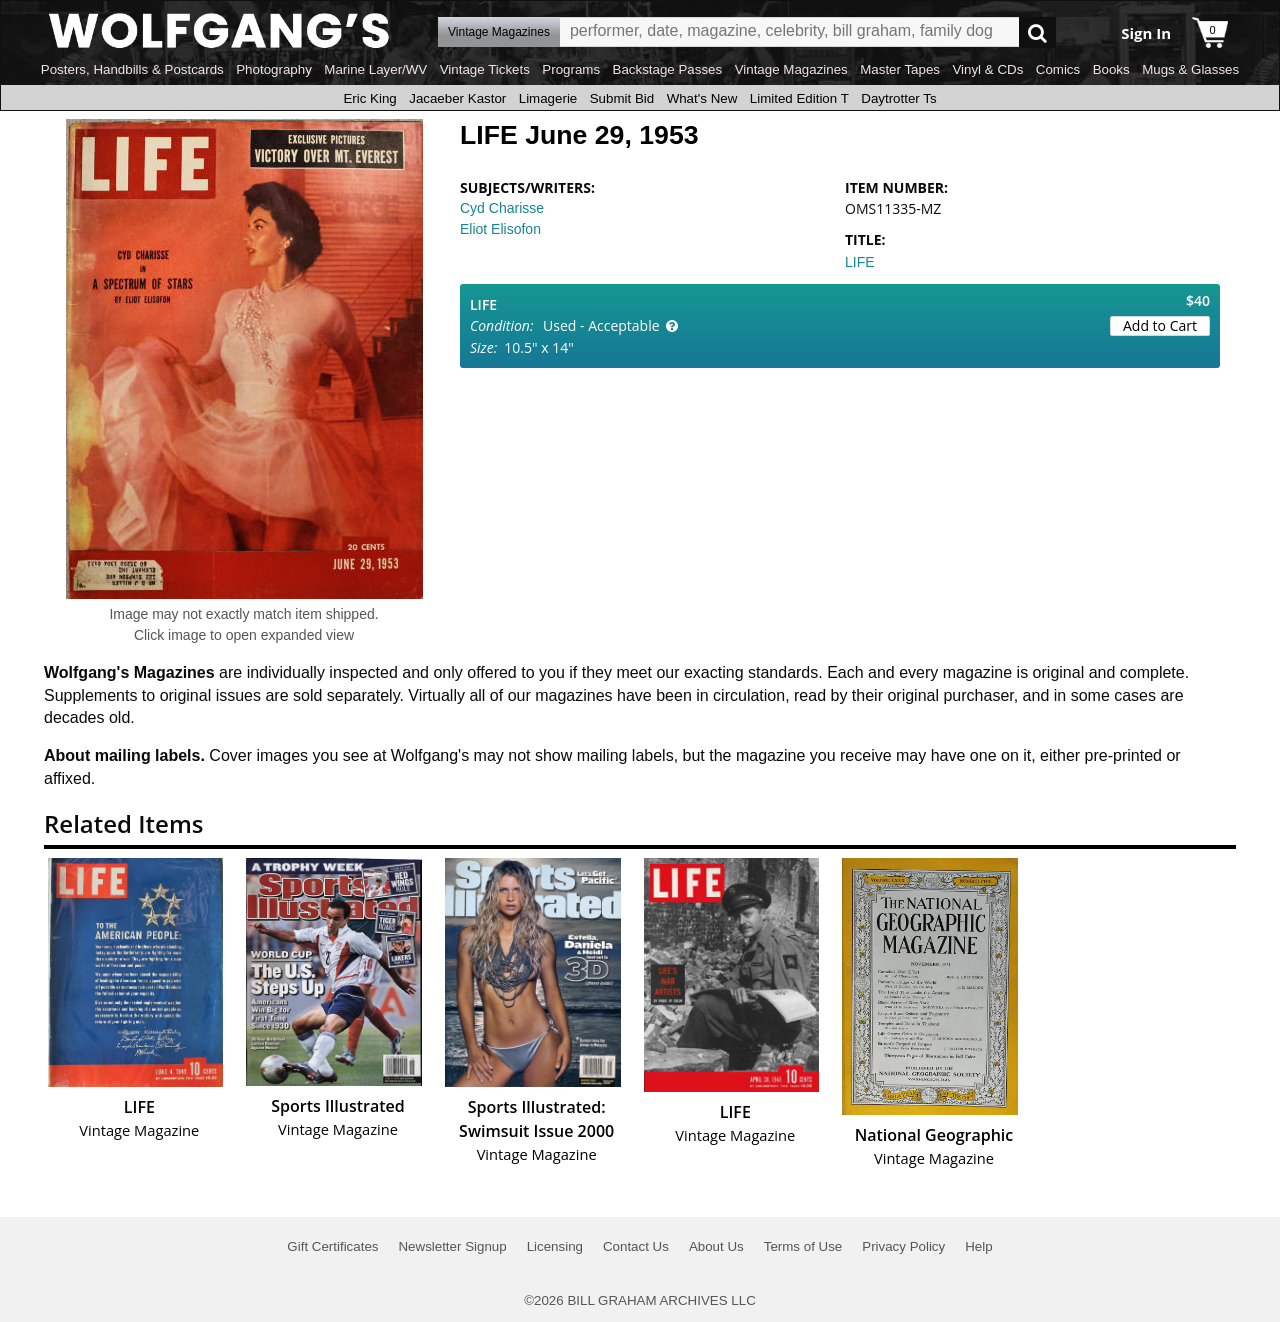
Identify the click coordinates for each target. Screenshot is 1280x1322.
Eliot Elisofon (500, 229)
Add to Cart (1160, 325)
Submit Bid (622, 98)
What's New (702, 98)
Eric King (369, 98)
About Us (716, 1246)
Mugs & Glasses (1190, 69)
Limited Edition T (799, 98)
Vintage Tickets (485, 69)
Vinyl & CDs (987, 69)
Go (1037, 32)
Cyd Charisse (502, 208)
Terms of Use (803, 1246)
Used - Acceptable (601, 325)
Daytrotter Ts (898, 98)
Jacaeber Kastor (457, 98)
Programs (571, 69)
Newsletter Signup (452, 1246)
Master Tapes (900, 69)
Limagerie (548, 98)
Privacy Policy (903, 1246)
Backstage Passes (668, 69)
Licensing (555, 1246)
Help (978, 1246)
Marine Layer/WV (375, 69)
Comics (1058, 69)
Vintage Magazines (791, 69)
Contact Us (636, 1246)
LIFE (860, 262)
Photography (274, 69)
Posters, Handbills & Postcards (132, 69)
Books (1111, 69)
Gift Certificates (332, 1246)
